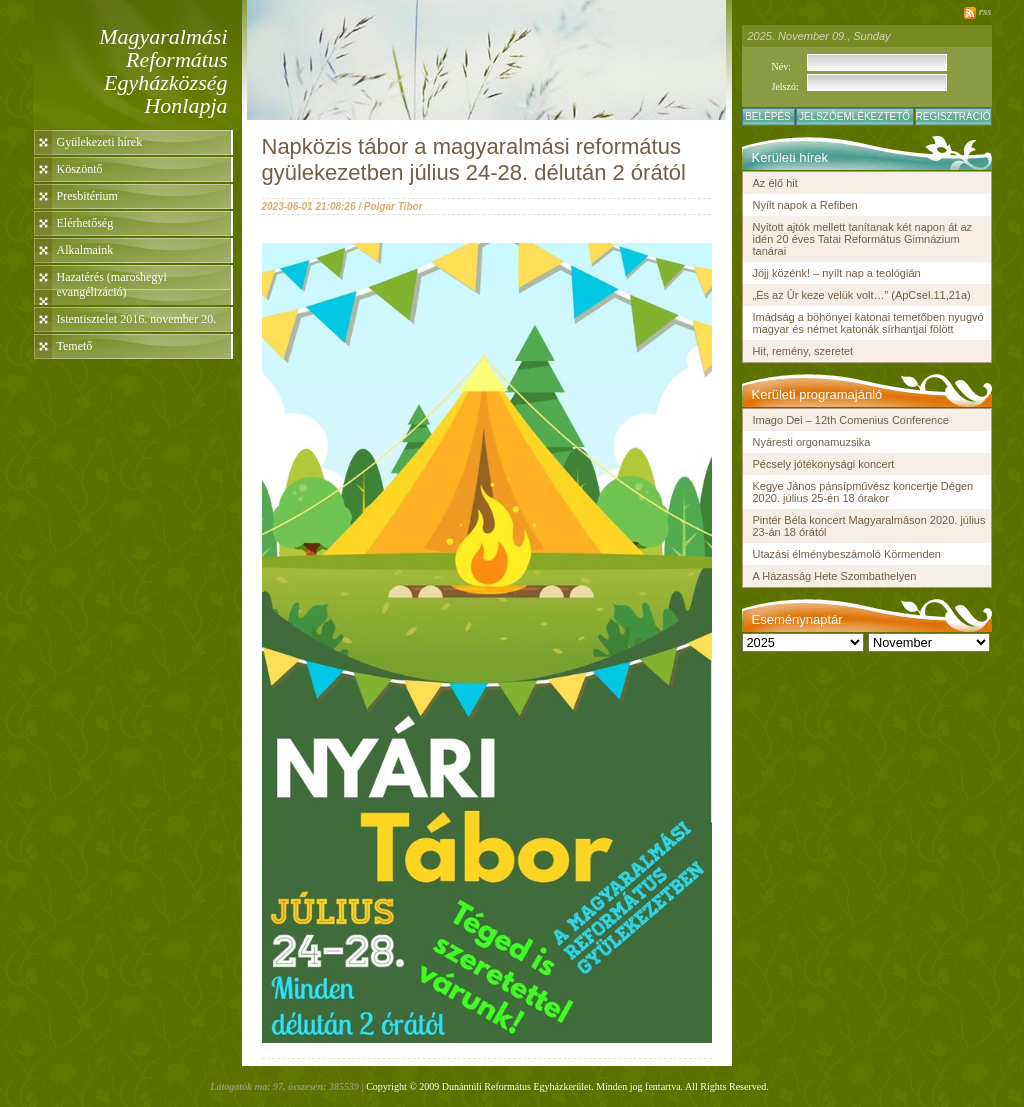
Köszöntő (80, 169)
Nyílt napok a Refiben (805, 205)
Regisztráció (953, 116)
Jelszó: (785, 86)
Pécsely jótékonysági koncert (824, 464)
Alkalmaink (85, 250)
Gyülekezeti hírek (100, 142)
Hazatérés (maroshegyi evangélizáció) (112, 284)
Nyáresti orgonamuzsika (812, 442)
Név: (781, 66)
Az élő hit (775, 183)
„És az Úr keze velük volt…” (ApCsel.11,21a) (862, 295)
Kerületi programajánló (817, 394)
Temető (75, 346)
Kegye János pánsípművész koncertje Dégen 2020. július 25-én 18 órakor (863, 492)
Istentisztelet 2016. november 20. (137, 319)
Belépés (768, 116)
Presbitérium (87, 196)
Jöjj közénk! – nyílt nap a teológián (837, 273)
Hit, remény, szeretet (803, 351)
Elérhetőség (85, 223)
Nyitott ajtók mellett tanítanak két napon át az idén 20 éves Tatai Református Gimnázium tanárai (863, 239)
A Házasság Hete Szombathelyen (835, 576)
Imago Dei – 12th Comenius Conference (851, 420)
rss (985, 11)
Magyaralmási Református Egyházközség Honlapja (163, 71)
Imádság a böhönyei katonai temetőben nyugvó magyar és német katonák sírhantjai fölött (868, 323)
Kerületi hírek (790, 157)
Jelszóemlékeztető (854, 116)
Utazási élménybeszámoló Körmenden (847, 554)
